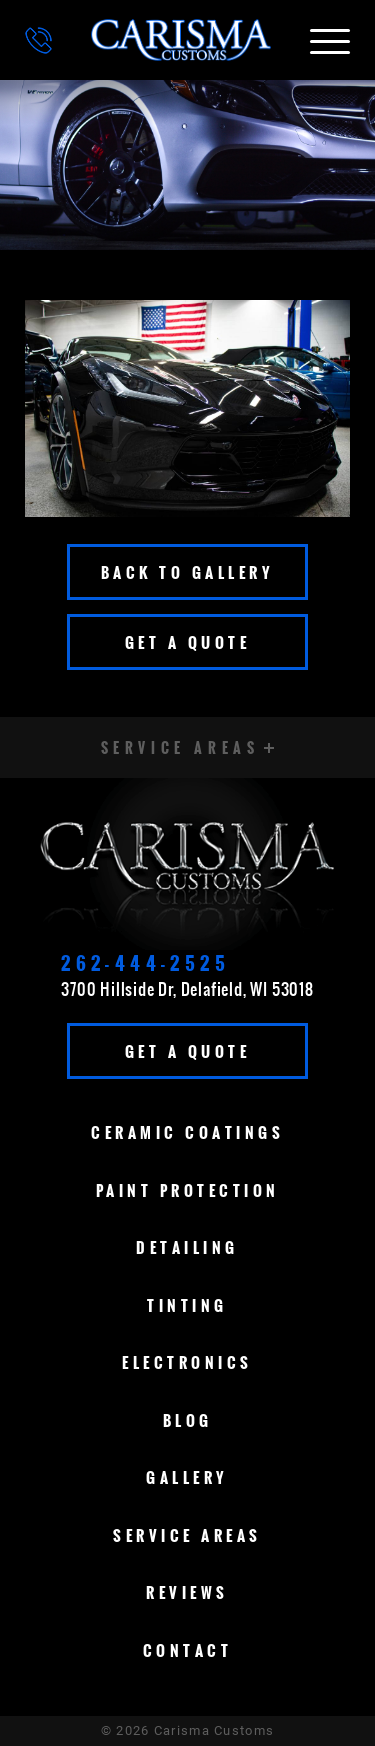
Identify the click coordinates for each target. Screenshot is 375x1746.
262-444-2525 (145, 963)
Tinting (187, 1305)
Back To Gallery (188, 572)
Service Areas (187, 1535)
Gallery (187, 1477)
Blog (188, 1420)
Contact (188, 1650)
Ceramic (187, 1132)
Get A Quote (188, 642)
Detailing (187, 1247)
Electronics (187, 1362)
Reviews (187, 1592)
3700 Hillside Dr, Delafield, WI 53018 (187, 989)
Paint (188, 1190)
